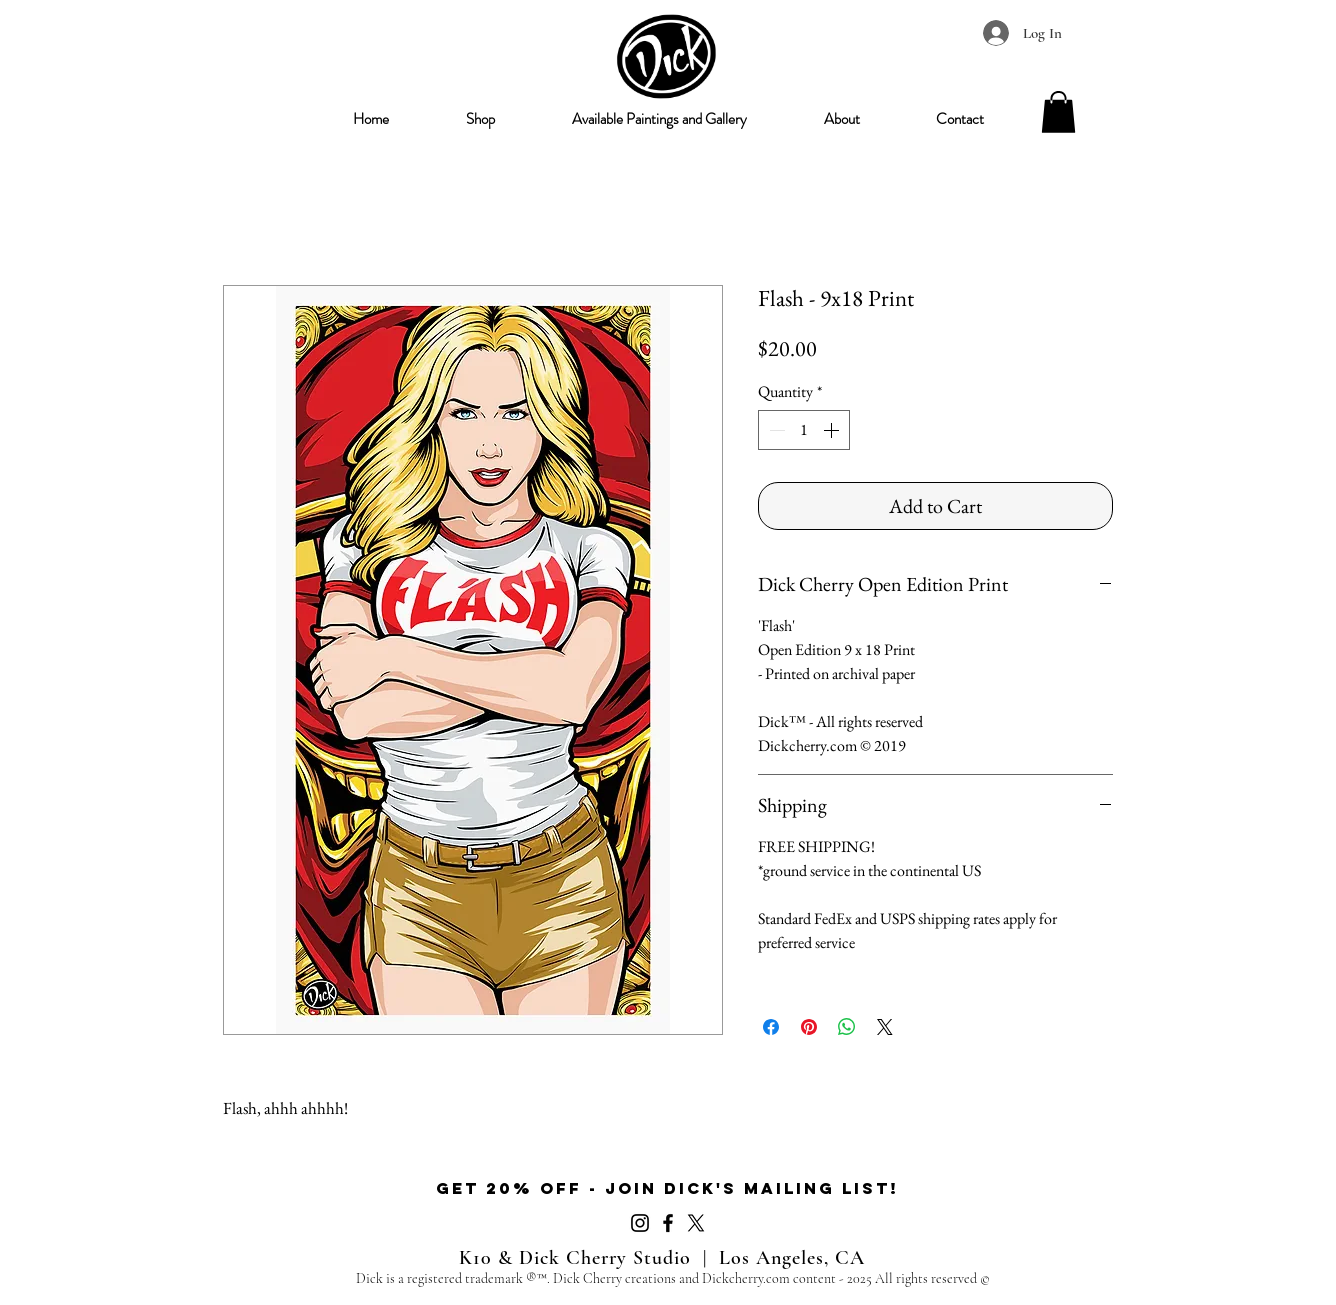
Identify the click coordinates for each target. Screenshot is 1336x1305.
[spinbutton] (804, 430)
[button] (480, 119)
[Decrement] (775, 430)
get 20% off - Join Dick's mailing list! (667, 1188)
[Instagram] (640, 1223)
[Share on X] (885, 1027)
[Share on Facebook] (771, 1027)
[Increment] (833, 430)
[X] (696, 1223)
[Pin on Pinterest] (809, 1027)
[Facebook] (668, 1223)
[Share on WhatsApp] (847, 1027)
